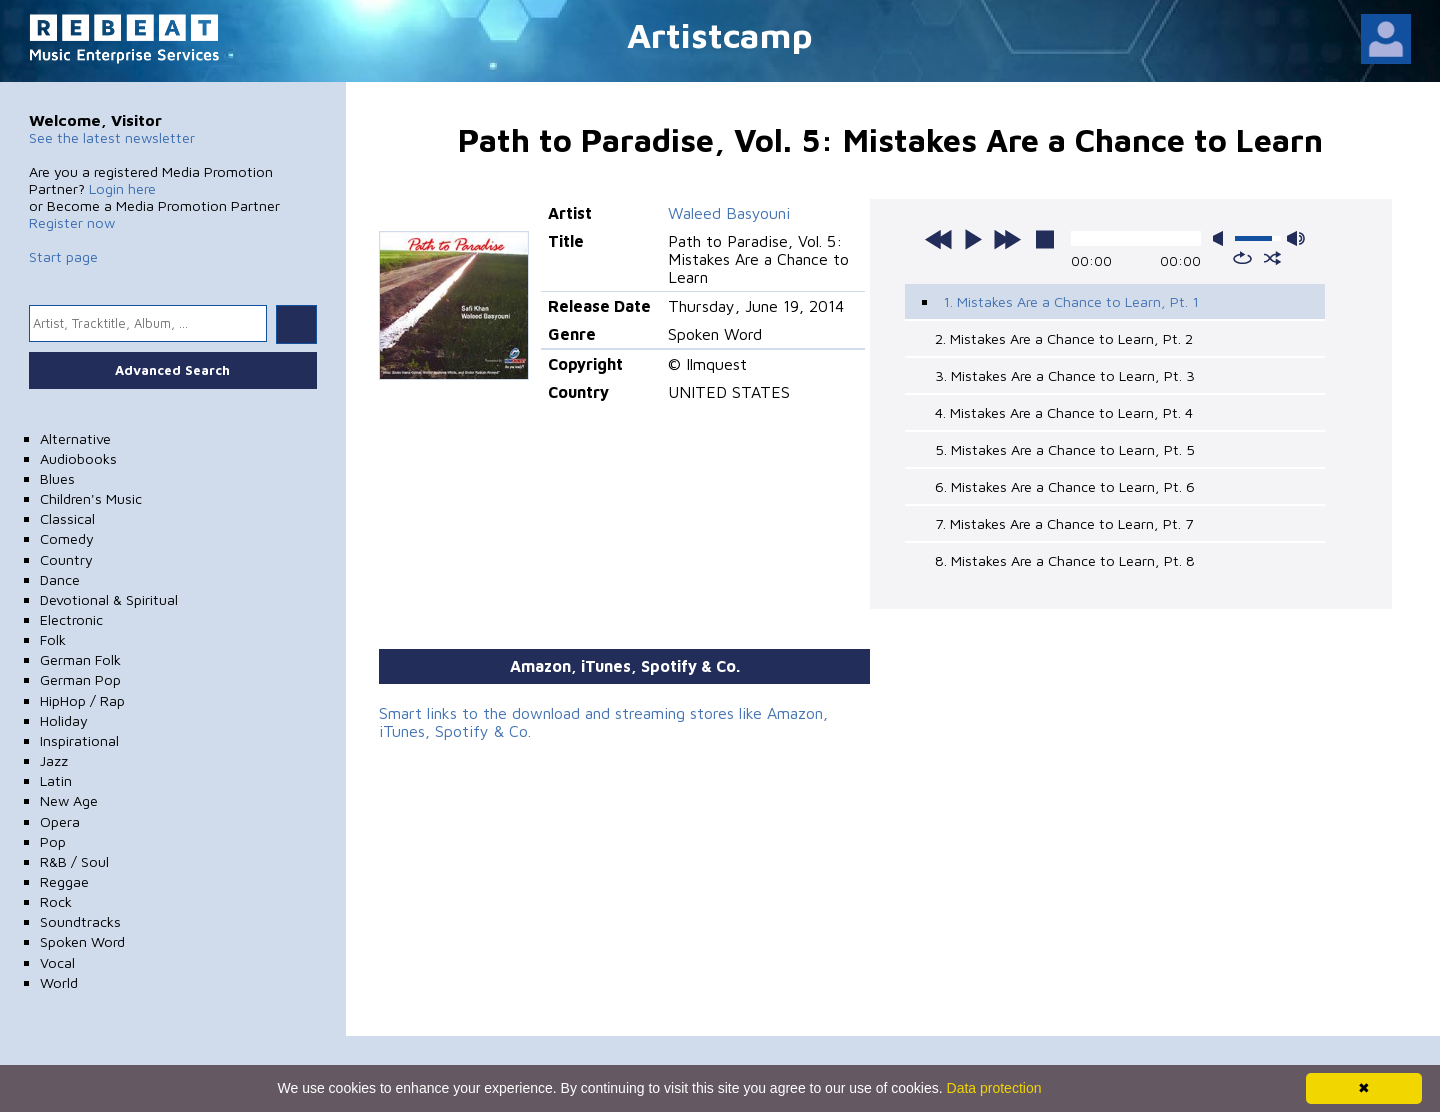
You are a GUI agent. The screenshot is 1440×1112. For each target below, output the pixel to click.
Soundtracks (80, 921)
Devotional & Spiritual (109, 599)
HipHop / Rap (82, 700)
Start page (63, 256)
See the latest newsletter (112, 137)
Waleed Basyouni (729, 213)
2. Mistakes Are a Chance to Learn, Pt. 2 (1064, 338)
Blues (57, 478)
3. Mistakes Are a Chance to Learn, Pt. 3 (1065, 375)
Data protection (994, 1088)
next (1007, 239)
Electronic (71, 619)
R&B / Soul (74, 861)
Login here (122, 188)
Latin (56, 780)
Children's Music (91, 498)
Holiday (64, 720)
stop (1045, 239)
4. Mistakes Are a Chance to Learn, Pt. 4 (1064, 412)
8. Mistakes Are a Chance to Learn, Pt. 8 (1065, 560)
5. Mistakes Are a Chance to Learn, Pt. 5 (1065, 449)
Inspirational (79, 740)
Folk (53, 639)
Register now (72, 222)
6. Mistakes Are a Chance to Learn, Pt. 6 (1065, 486)
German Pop (80, 679)
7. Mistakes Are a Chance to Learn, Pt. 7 (1064, 523)
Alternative (75, 438)
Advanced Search (172, 370)
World (59, 982)
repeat (1242, 258)
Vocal (57, 962)
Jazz (54, 760)
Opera (60, 821)
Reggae (64, 881)
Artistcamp (720, 34)
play (973, 239)
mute (1222, 238)
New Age (69, 800)
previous (939, 239)
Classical (67, 518)
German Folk (80, 659)
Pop (53, 841)
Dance (60, 579)
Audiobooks (78, 458)
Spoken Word (82, 941)
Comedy (67, 538)
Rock (56, 901)
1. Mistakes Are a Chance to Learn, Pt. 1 (1071, 301)
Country (66, 559)
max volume (1296, 238)
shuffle (1272, 258)
